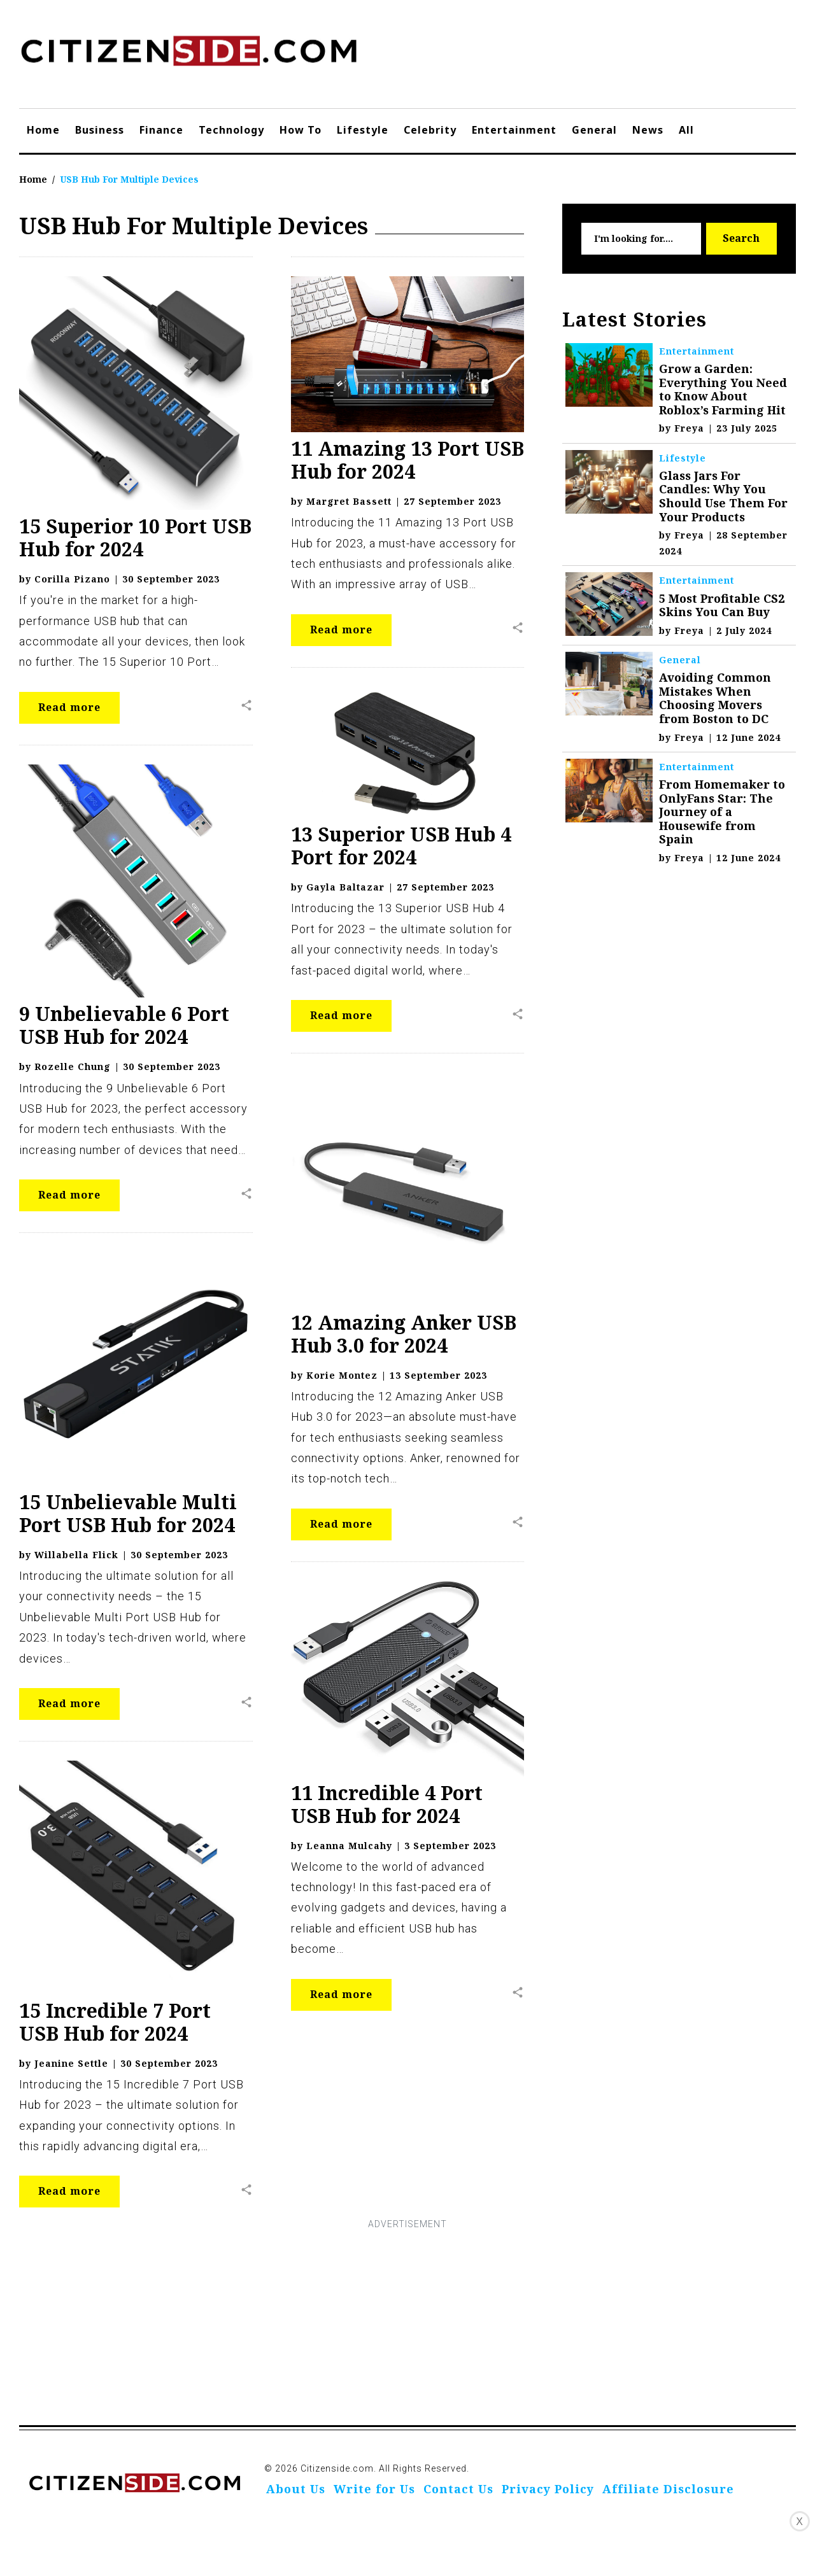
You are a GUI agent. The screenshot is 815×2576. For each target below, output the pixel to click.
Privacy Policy (548, 2488)
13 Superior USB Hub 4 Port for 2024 (401, 845)
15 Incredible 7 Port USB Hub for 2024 (115, 2021)
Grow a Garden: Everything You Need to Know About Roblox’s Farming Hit (723, 389)
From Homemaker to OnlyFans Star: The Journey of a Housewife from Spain (722, 812)
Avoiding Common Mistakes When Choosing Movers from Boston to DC (715, 698)
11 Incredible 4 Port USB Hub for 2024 (387, 1804)
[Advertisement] (407, 2322)
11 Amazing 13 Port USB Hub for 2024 (407, 459)
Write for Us (374, 2488)
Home (43, 130)
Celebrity (430, 130)
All (686, 130)
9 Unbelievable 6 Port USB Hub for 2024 (124, 1025)
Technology (231, 130)
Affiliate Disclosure (668, 2488)
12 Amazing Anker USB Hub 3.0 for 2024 (403, 1333)
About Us (295, 2488)
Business (99, 130)
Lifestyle (362, 130)
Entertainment (514, 130)
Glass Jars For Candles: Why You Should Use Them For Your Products (723, 496)
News (647, 130)
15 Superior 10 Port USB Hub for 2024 (135, 537)
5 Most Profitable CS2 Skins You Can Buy (721, 605)
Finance (161, 130)
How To (301, 130)
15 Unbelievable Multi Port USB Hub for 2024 (128, 1513)
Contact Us (458, 2488)
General (594, 130)
